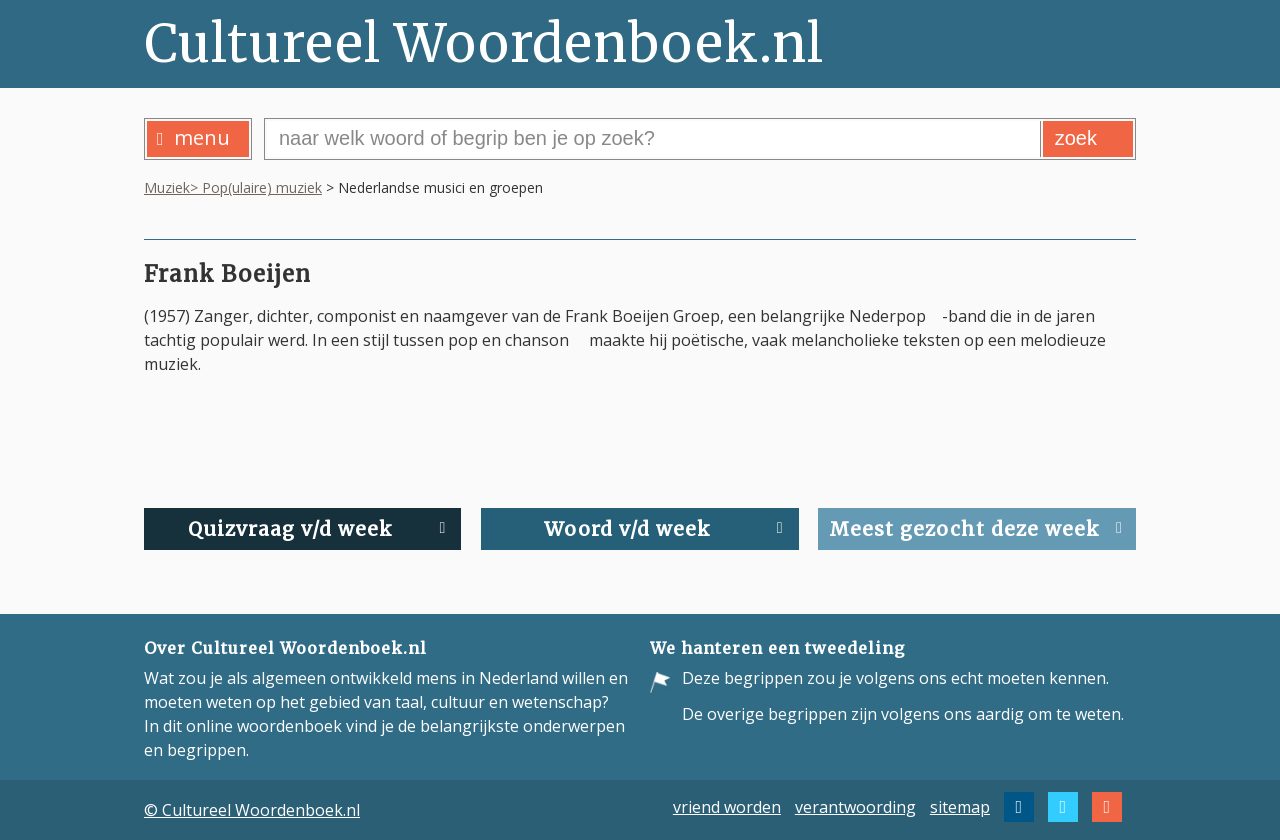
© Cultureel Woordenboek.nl (252, 810)
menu (193, 137)
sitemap (960, 807)
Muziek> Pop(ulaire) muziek (233, 187)
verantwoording (855, 807)
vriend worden (727, 807)
